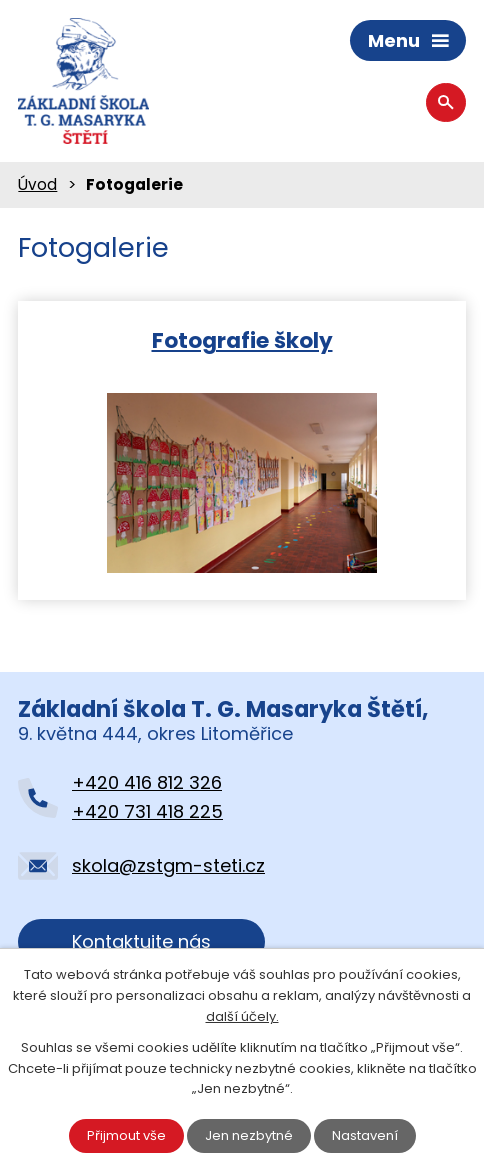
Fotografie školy (242, 339)
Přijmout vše (126, 1135)
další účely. (242, 1016)
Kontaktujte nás (141, 941)
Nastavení (365, 1135)
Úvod (37, 184)
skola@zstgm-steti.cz (168, 865)
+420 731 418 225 (147, 811)
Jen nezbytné (249, 1135)
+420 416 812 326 (147, 782)
